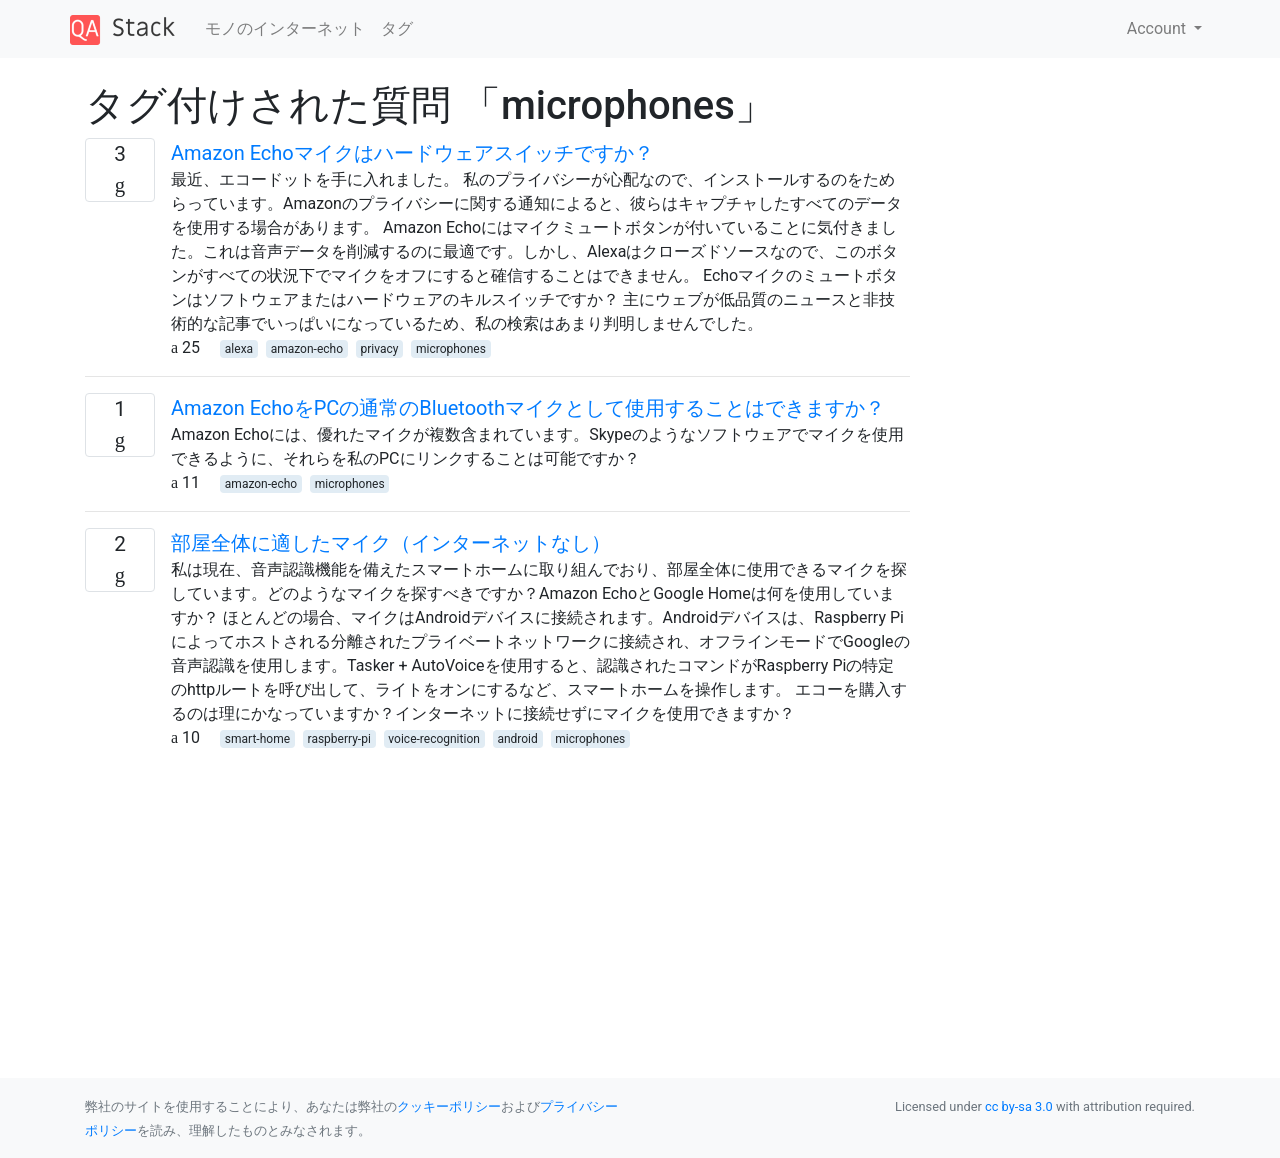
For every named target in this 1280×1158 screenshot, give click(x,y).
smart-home (257, 739)
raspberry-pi (339, 739)
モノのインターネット (285, 28)
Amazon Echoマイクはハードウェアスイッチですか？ (412, 153)
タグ (397, 28)
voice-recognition (434, 739)
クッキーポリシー (449, 1106)
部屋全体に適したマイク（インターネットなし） (391, 543)
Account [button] (1158, 28)
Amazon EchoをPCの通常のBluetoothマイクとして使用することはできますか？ (528, 408)
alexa (239, 349)
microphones (451, 349)
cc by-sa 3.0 (1019, 1106)
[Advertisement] (497, 890)
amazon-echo (307, 349)
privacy (380, 349)
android (517, 739)
